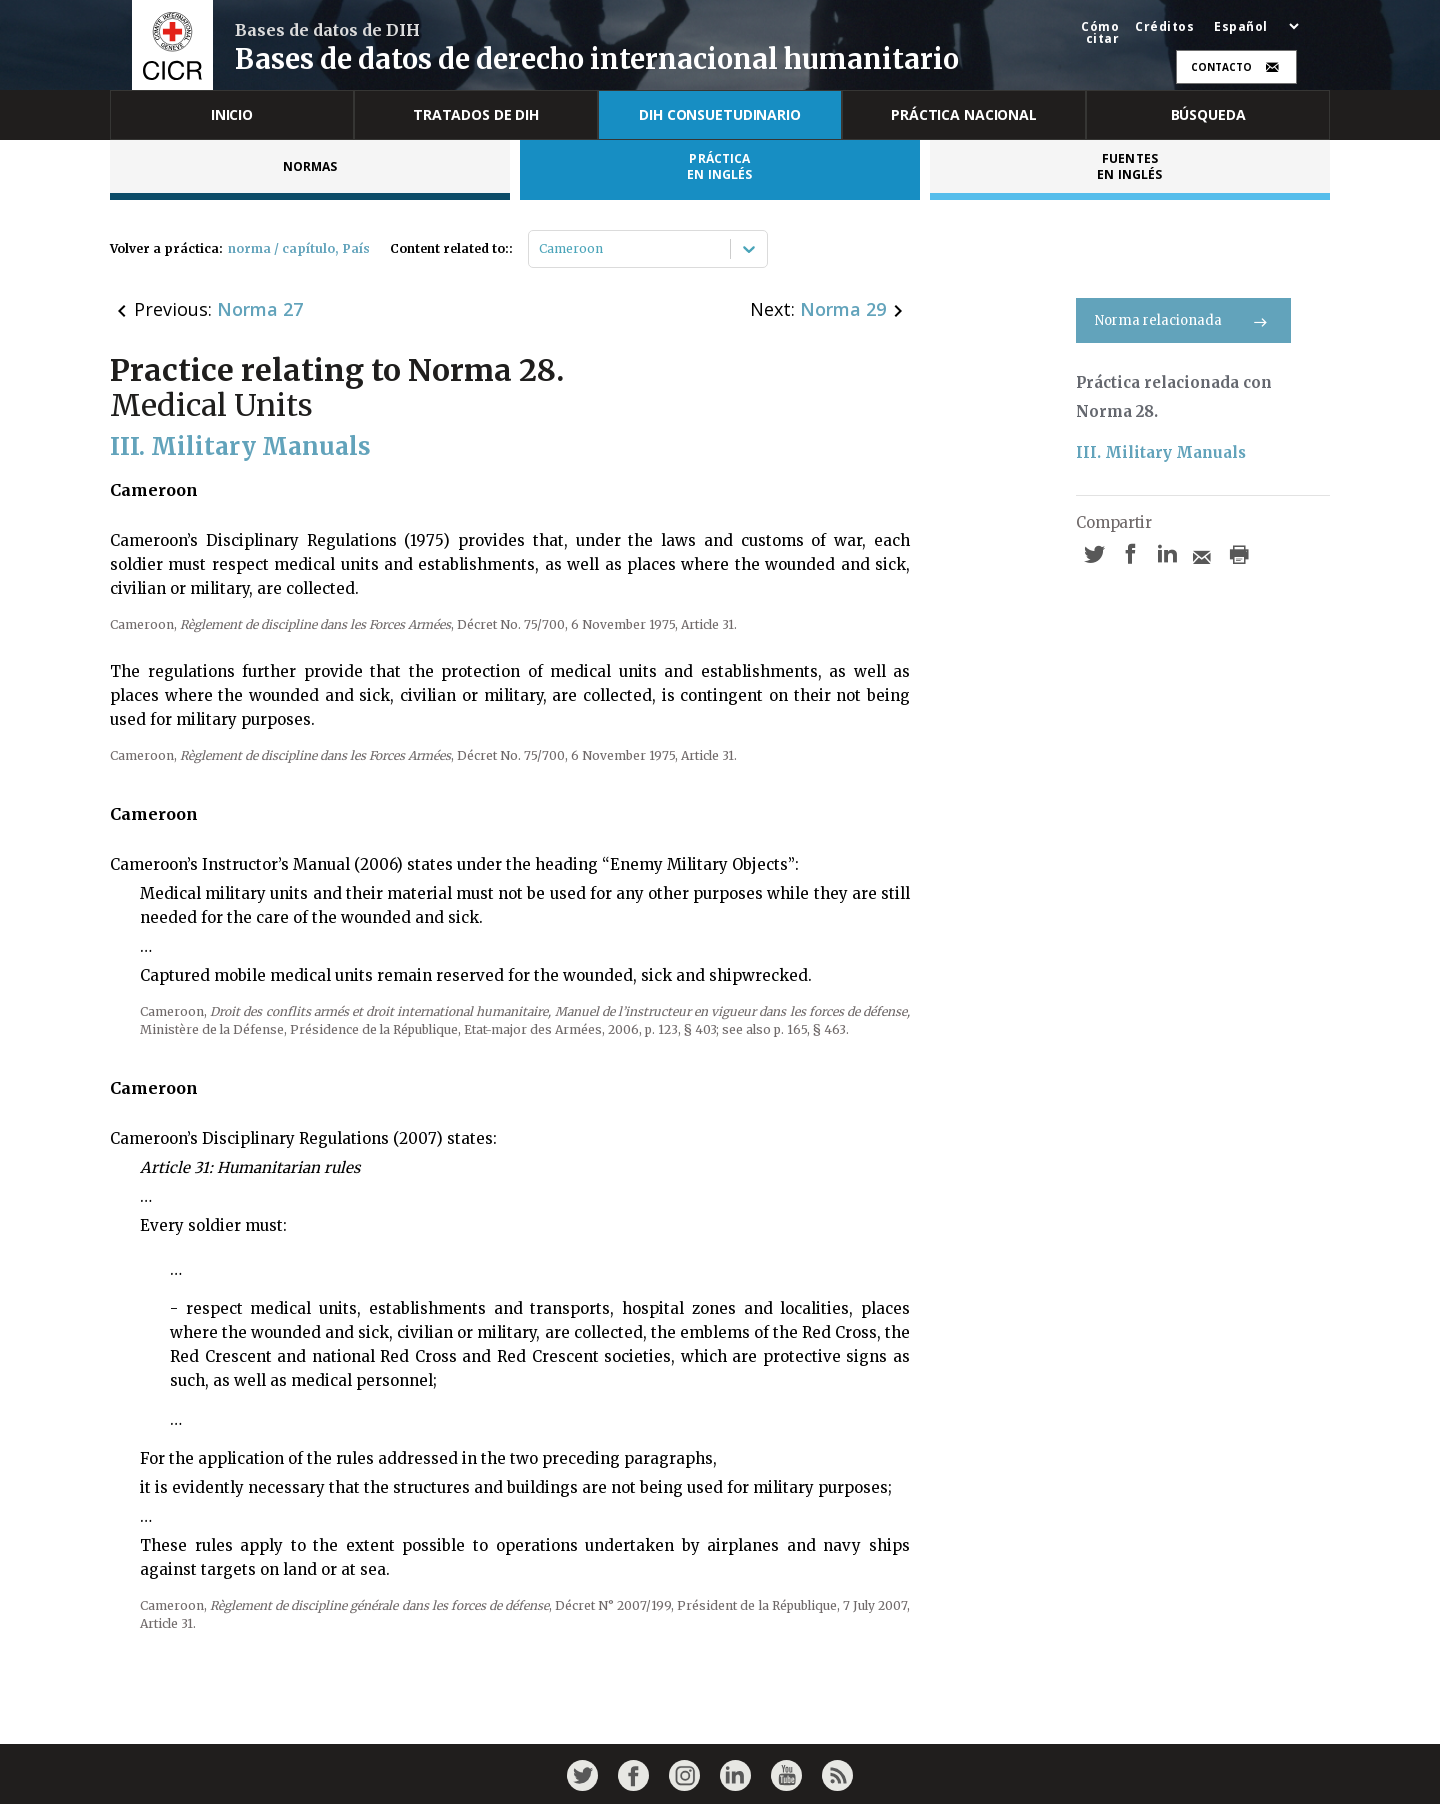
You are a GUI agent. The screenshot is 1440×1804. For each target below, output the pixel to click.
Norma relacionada (1183, 320)
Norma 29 (843, 309)
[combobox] (540, 249)
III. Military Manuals (1161, 452)
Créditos (1164, 27)
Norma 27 (260, 309)
